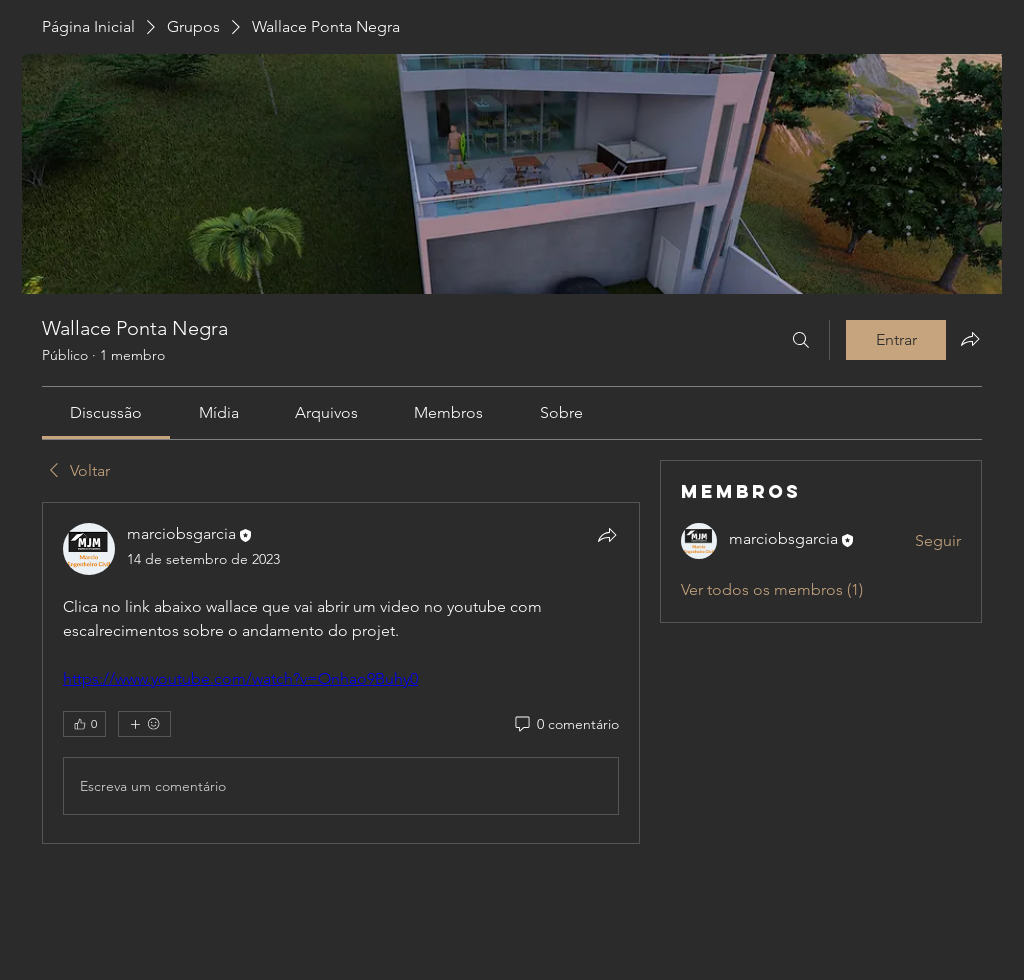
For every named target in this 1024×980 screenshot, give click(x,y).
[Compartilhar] (607, 535)
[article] (341, 673)
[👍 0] (84, 724)
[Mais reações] (144, 724)
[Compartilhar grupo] (970, 339)
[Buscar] (801, 340)
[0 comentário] (565, 725)
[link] (106, 412)
